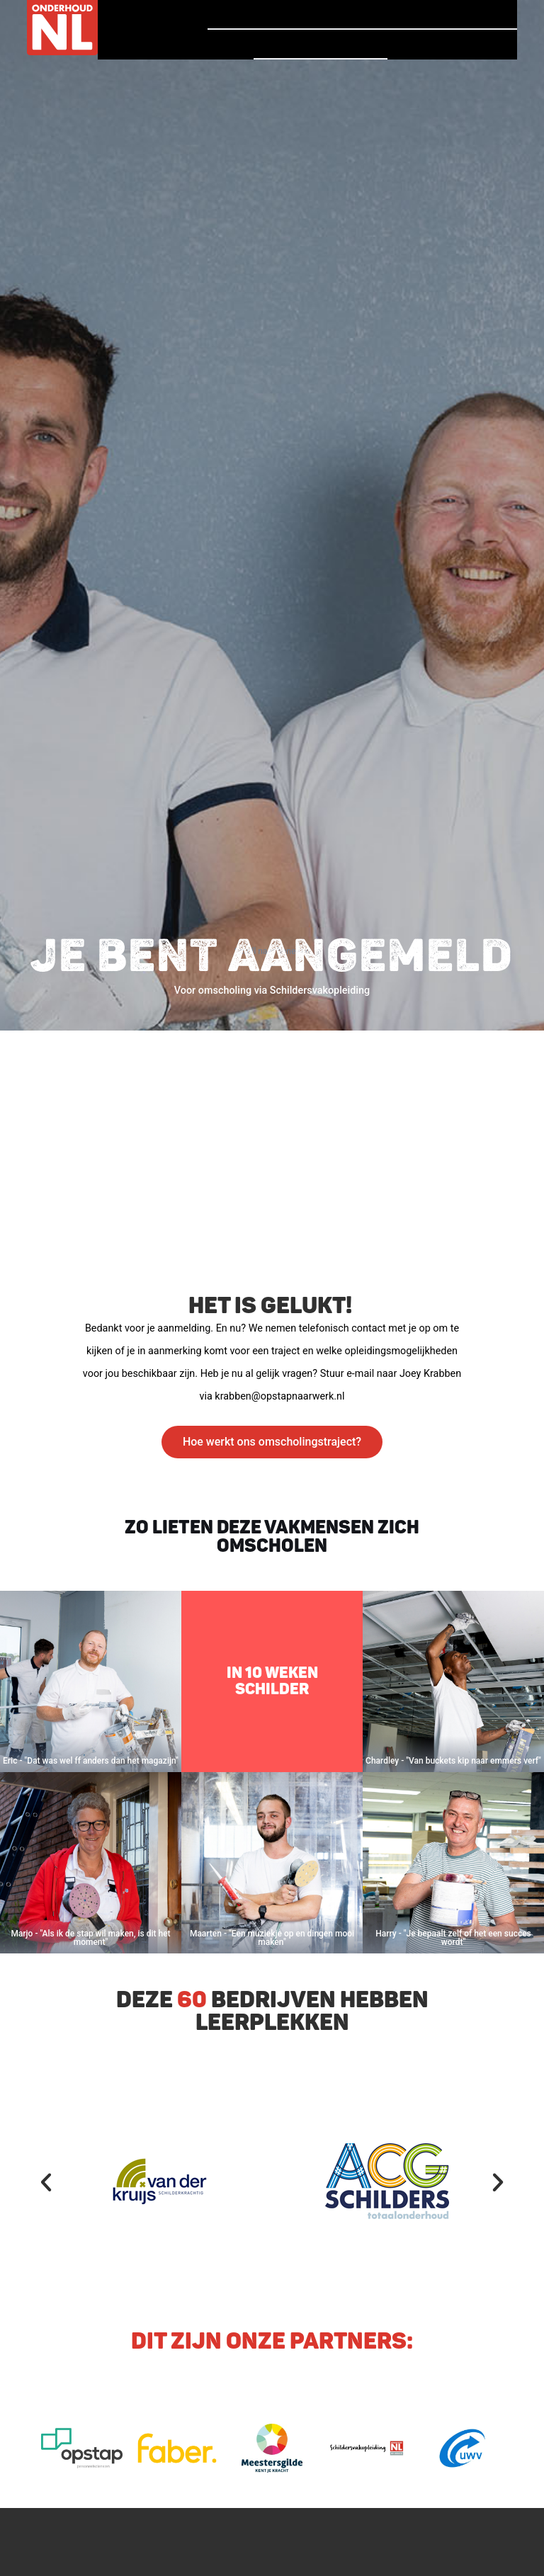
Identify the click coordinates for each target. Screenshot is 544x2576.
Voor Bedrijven (452, 44)
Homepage (249, 13)
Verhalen (338, 14)
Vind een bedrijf (320, 44)
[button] (46, 2182)
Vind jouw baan (452, 14)
